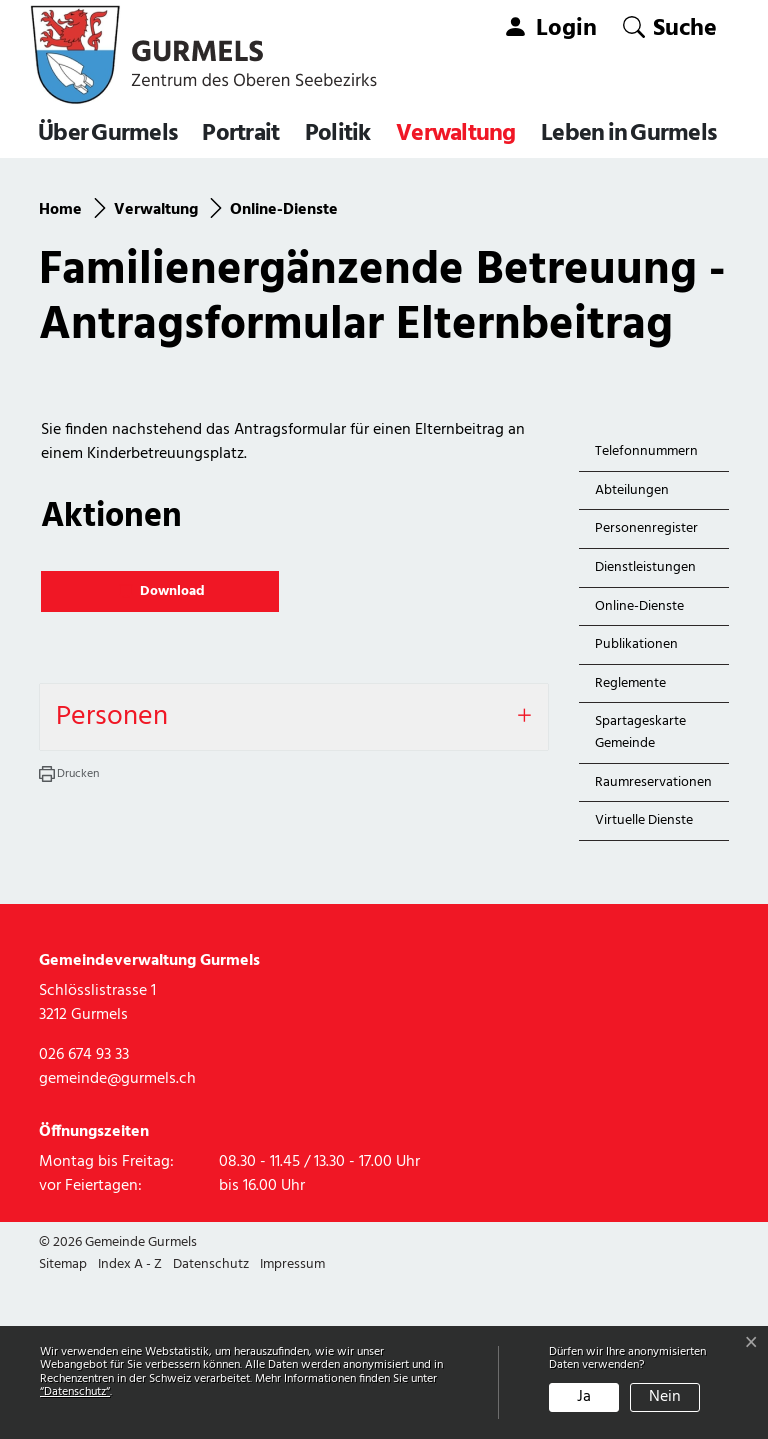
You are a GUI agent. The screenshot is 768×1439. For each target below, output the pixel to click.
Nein (665, 1397)
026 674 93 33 (84, 1211)
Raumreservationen (653, 938)
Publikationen (636, 800)
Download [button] (162, 747)
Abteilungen (632, 646)
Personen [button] (112, 872)
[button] (670, 27)
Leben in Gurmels (628, 134)
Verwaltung (456, 134)
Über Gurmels (107, 134)
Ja (584, 1397)
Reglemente (630, 839)
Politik (338, 134)
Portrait (240, 134)
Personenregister (646, 684)
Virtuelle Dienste (644, 976)
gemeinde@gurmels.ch (117, 1235)
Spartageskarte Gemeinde (640, 888)
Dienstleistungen (645, 723)
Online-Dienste (641, 766)
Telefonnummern (646, 607)
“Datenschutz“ (75, 1392)
